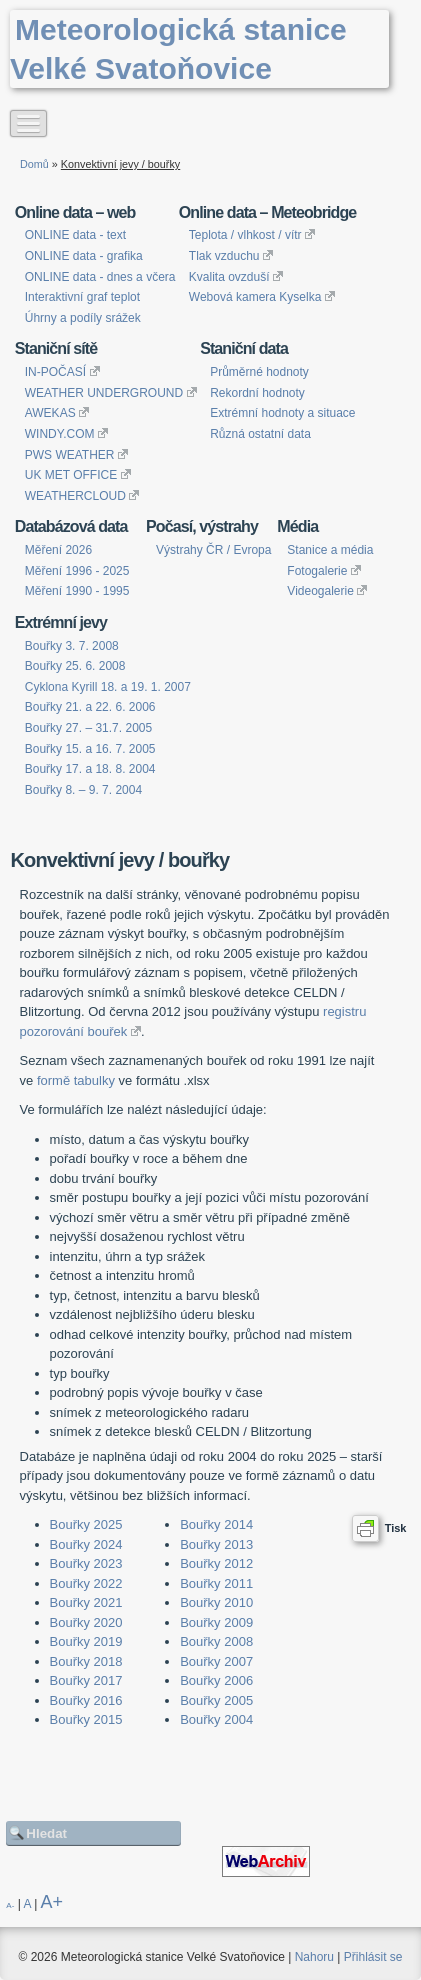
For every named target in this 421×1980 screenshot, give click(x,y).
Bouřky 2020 (86, 1622)
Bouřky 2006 (216, 1680)
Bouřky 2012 (216, 1563)
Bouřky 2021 (86, 1602)
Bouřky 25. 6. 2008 (75, 666)
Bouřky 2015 (86, 1719)
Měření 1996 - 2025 (77, 571)
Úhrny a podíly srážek (83, 318)
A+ (52, 1902)
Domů (34, 164)
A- (10, 1905)
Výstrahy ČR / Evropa (213, 550)
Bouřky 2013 (216, 1544)
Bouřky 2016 (86, 1700)
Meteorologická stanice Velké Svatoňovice (178, 49)
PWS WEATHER (76, 455)
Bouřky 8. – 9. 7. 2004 (83, 790)
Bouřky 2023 (86, 1563)
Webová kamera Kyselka (262, 297)
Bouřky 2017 (86, 1680)
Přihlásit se (373, 1957)
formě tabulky (76, 1080)
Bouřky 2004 (216, 1719)
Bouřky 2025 (86, 1524)
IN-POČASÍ (62, 372)
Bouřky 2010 (216, 1602)
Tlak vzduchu (231, 256)
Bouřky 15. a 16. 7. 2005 (90, 749)
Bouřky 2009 (216, 1622)
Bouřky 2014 (216, 1524)
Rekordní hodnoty (257, 393)
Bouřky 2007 (216, 1661)
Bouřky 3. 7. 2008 (72, 646)
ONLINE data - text (75, 235)
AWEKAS (57, 413)
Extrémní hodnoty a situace (282, 413)
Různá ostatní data (260, 434)
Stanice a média (330, 550)
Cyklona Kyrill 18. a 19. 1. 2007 (108, 687)
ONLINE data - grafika (84, 256)
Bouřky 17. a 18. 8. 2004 (90, 769)
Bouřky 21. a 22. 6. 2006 (90, 707)
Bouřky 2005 (216, 1700)
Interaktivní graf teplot (82, 297)
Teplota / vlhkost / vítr (252, 235)
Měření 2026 (58, 550)
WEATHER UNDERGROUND (111, 393)
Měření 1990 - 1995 (77, 591)
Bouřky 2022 (86, 1583)
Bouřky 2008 (216, 1641)
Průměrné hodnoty (259, 372)
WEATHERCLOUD (82, 496)
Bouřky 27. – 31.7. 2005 (88, 728)
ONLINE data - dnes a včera (100, 277)
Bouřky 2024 (86, 1544)
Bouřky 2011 (216, 1583)
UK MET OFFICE (78, 475)
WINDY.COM (66, 434)
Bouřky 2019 (86, 1641)
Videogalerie (327, 591)
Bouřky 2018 (86, 1661)
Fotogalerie (324, 571)
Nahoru (314, 1957)
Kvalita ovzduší (236, 277)
